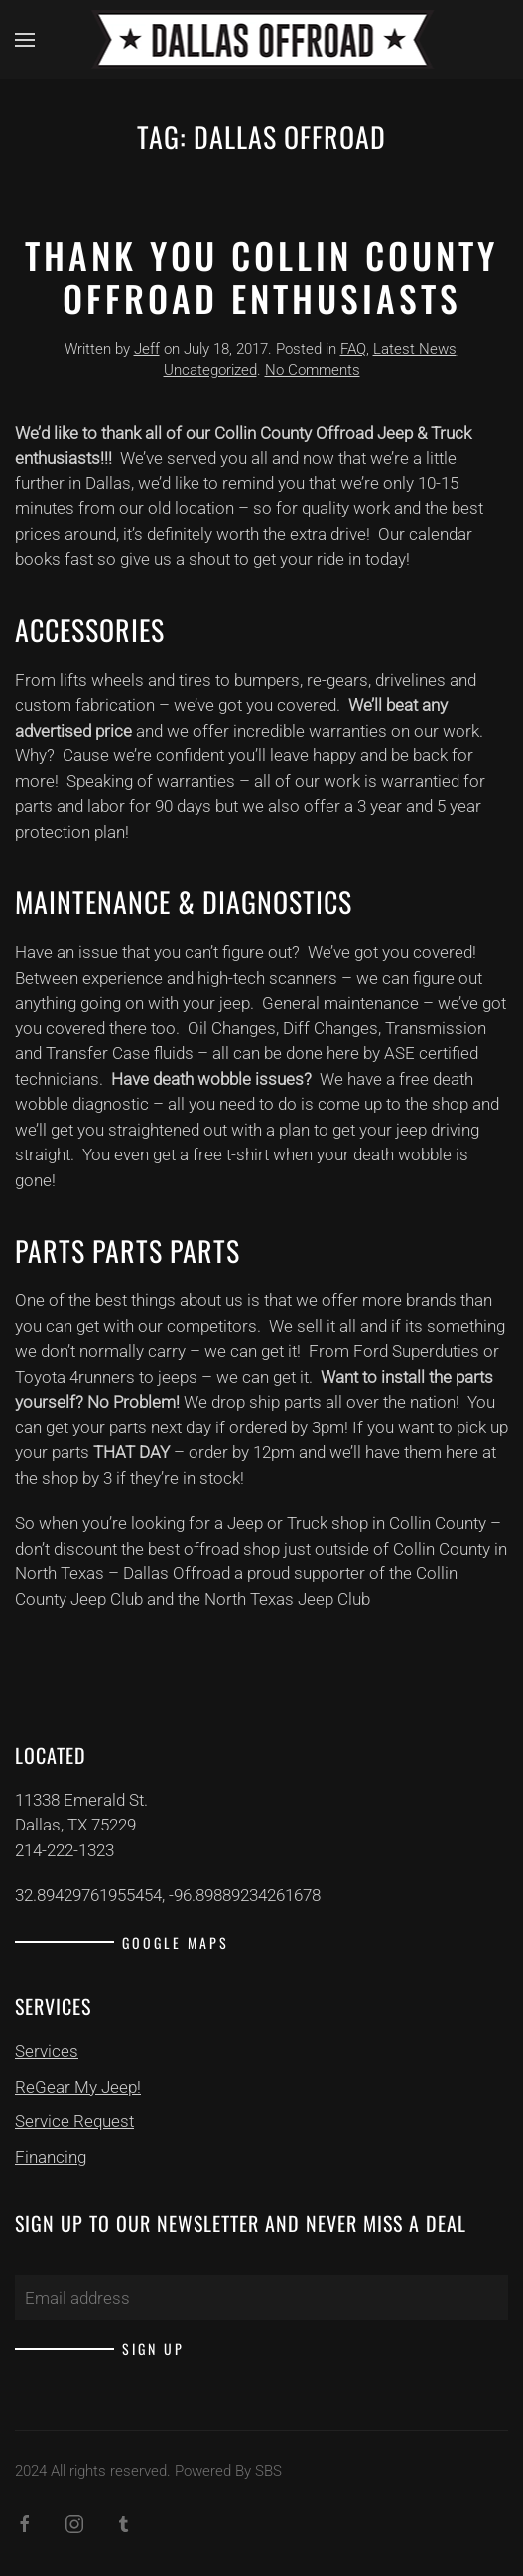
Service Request (74, 2121)
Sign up (153, 2348)
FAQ (353, 349)
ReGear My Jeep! (78, 2087)
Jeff (147, 349)
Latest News (415, 349)
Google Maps (175, 1942)
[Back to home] (261, 39)
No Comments (312, 370)
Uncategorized (210, 370)
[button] (25, 39)
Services (46, 2051)
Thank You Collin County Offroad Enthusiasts (261, 276)
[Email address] (261, 2297)
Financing (50, 2157)
